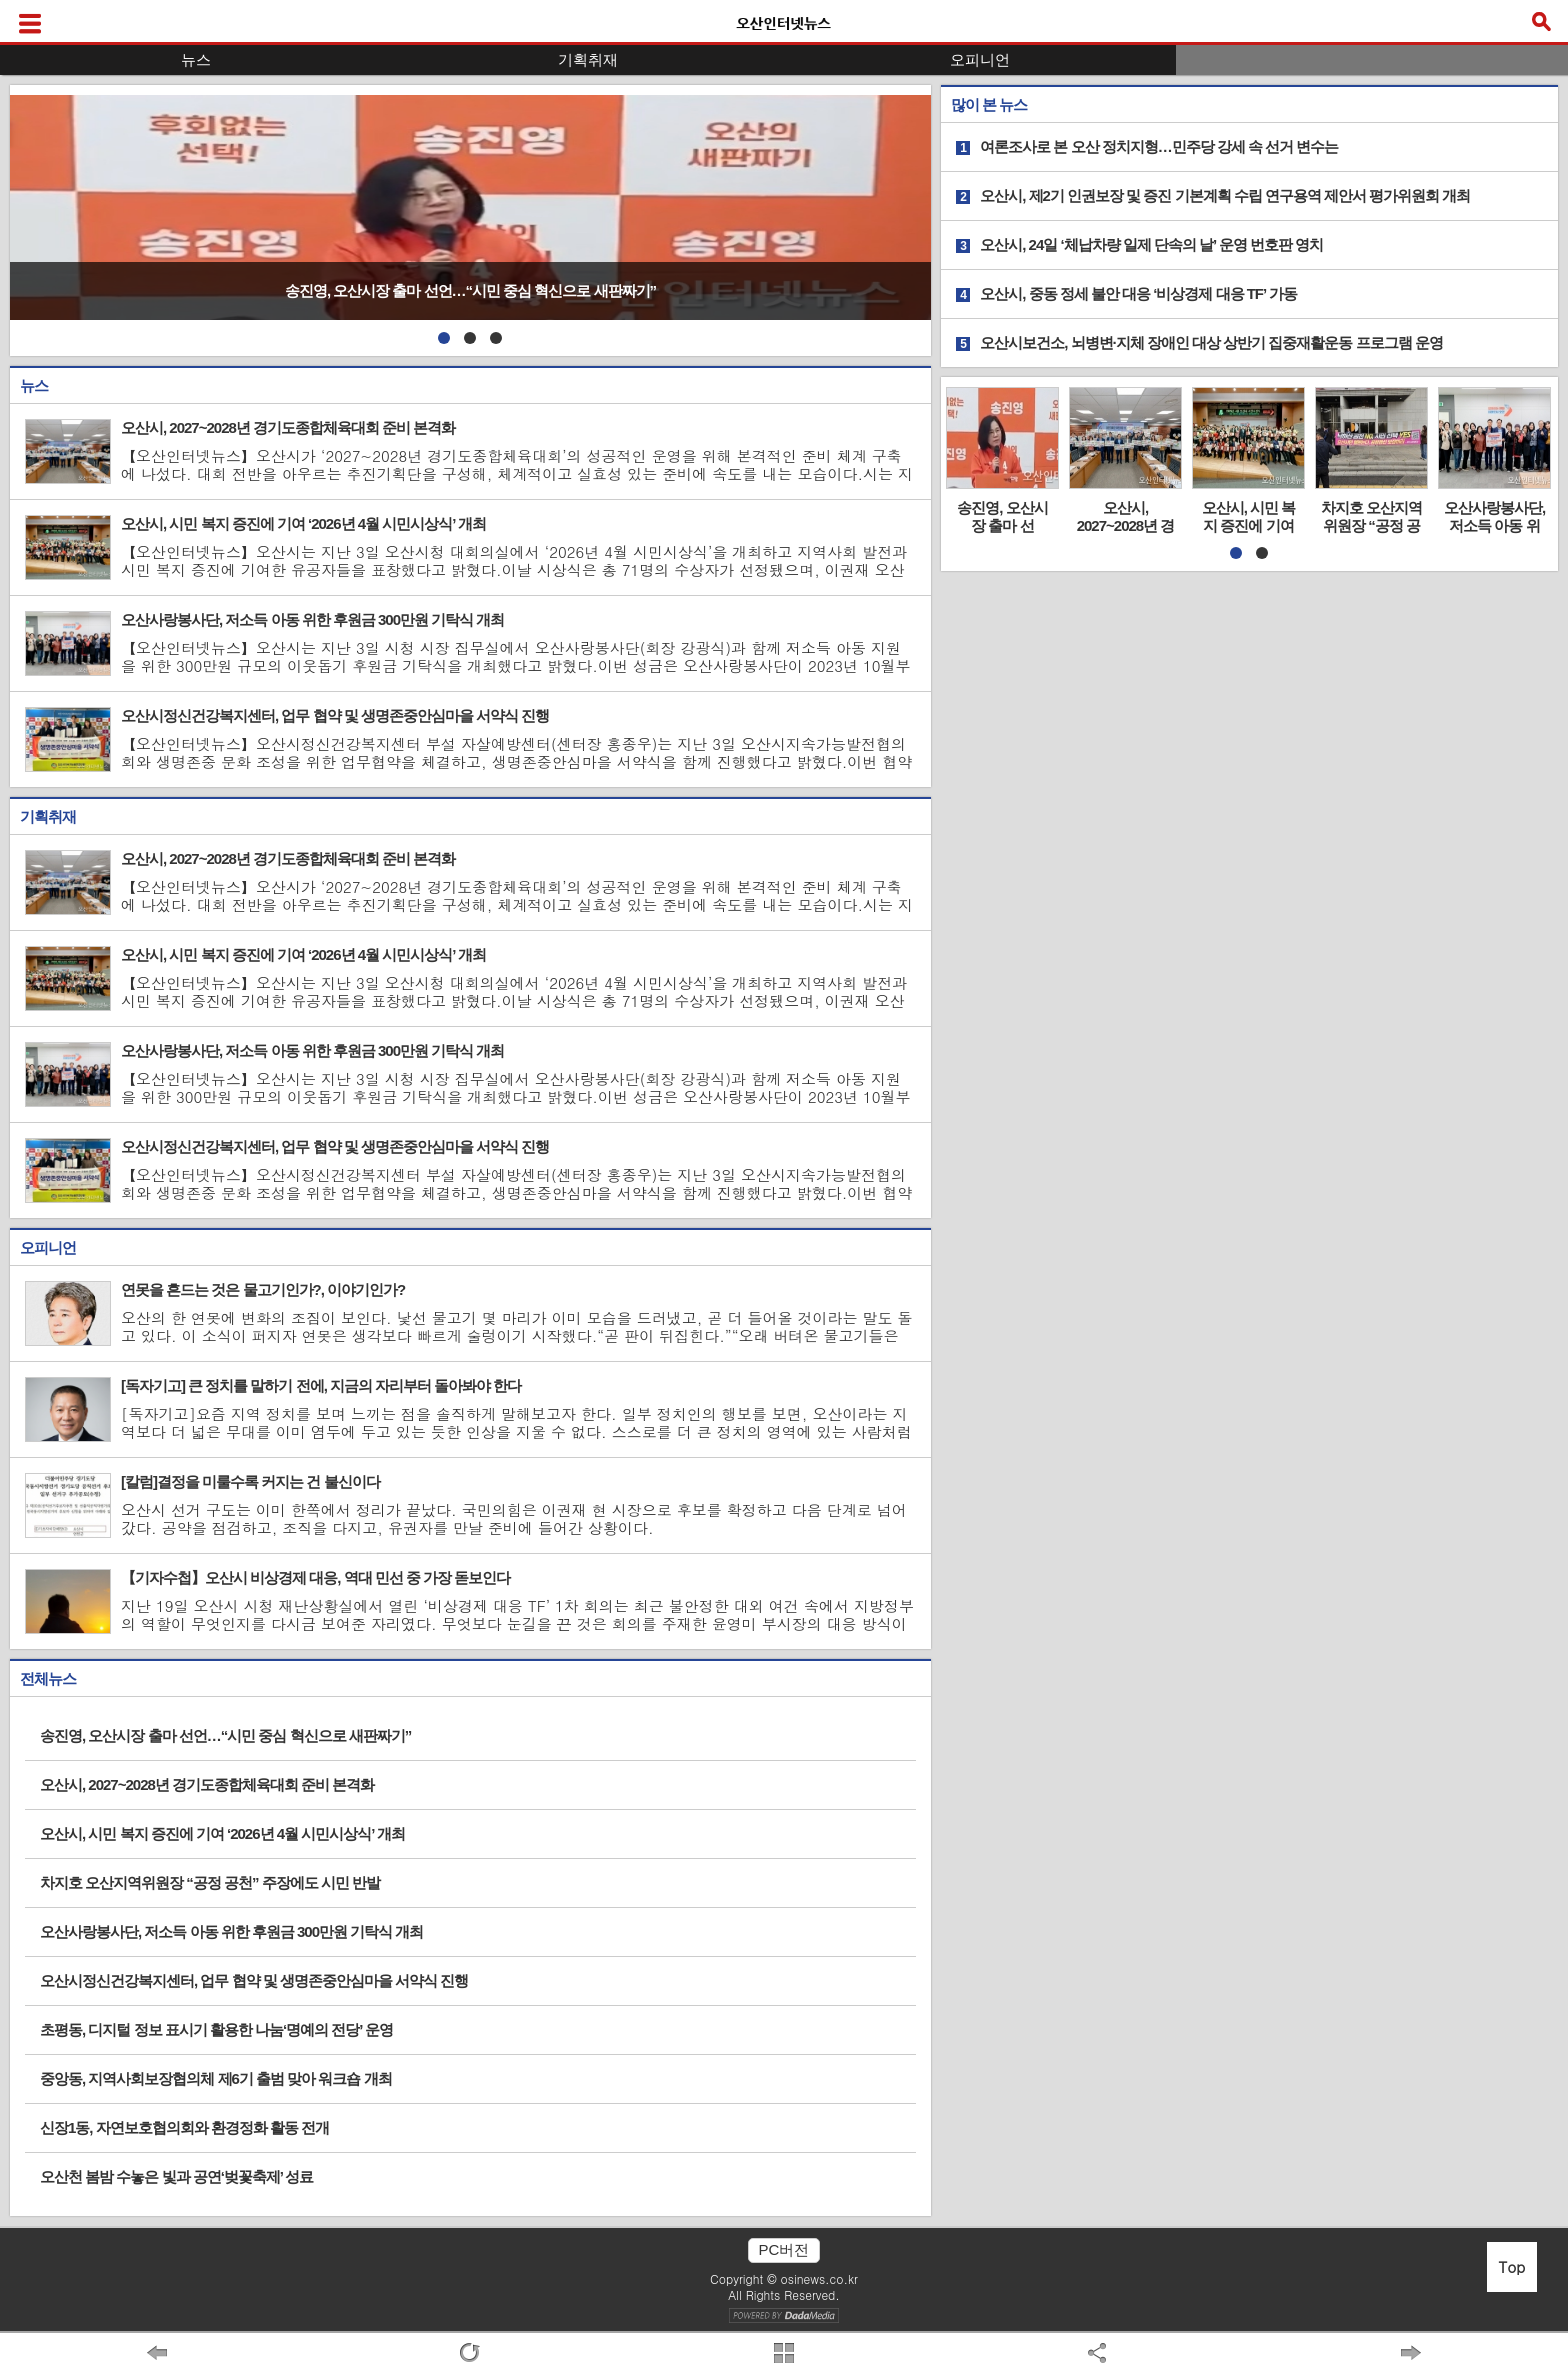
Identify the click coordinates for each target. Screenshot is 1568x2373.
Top (1512, 2266)
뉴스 (196, 60)
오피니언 (980, 60)
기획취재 (588, 60)
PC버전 (784, 2249)
